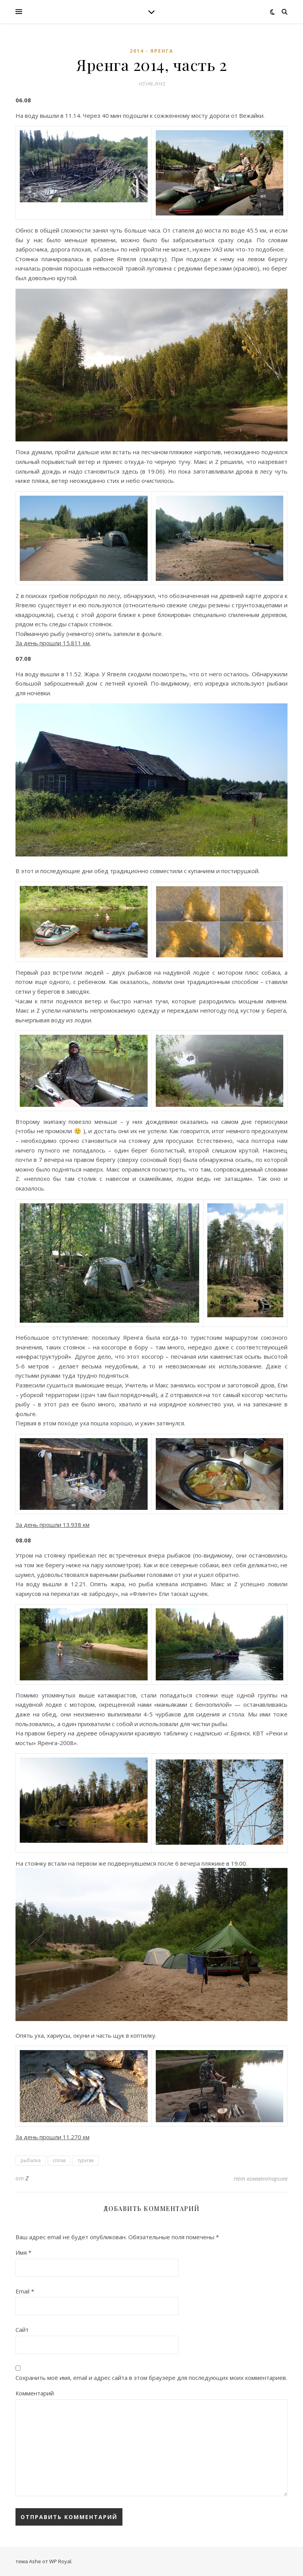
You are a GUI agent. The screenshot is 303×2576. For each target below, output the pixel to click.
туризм (85, 2160)
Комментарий (34, 2393)
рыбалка (31, 2160)
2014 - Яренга (151, 51)
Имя (23, 2252)
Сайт (22, 2329)
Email (24, 2291)
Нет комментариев (261, 2178)
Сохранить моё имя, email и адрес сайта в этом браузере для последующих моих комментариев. (151, 2377)
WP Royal (60, 2561)
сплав (59, 2160)
